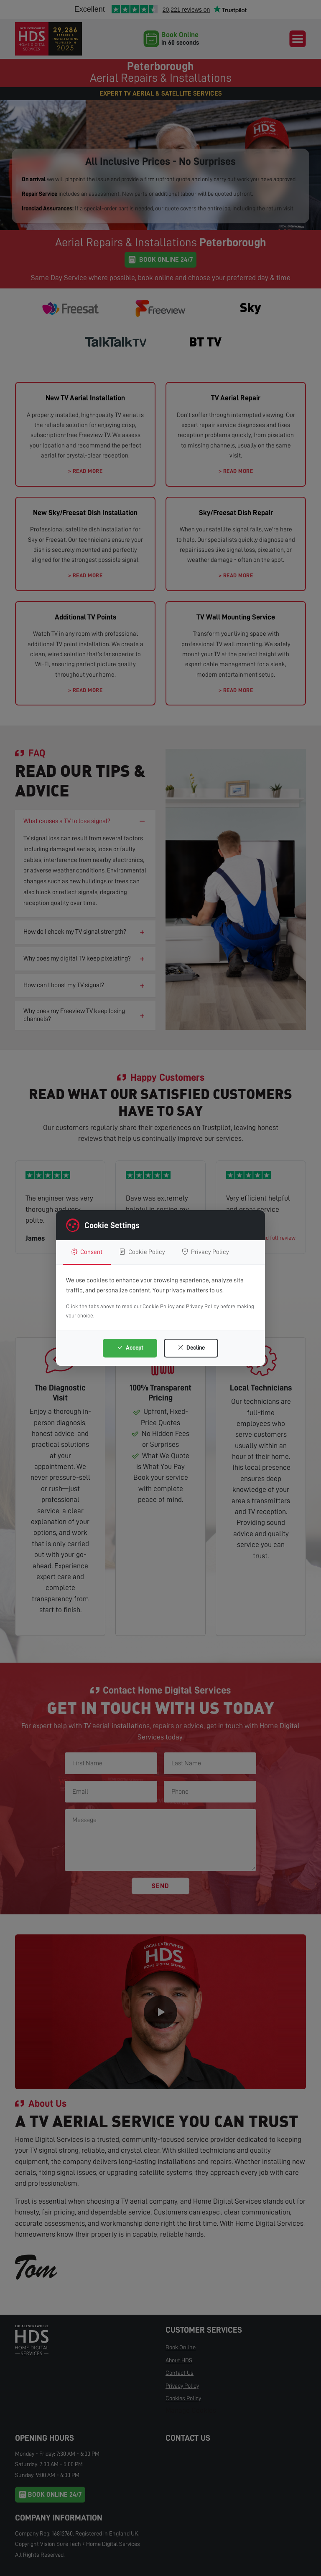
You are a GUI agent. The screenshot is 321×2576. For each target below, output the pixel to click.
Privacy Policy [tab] (205, 1252)
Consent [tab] (86, 1252)
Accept (130, 1347)
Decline (191, 1347)
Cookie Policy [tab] (142, 1252)
